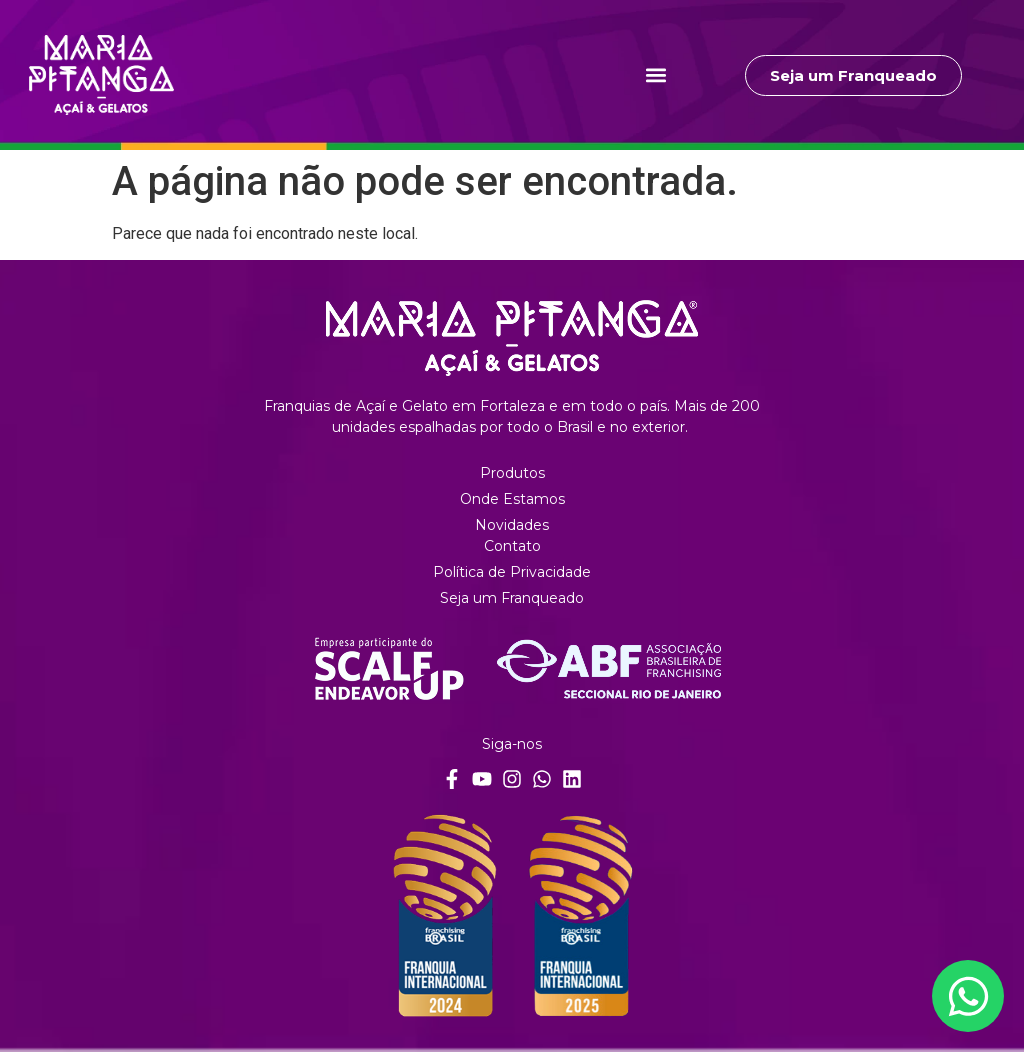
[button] (656, 75)
